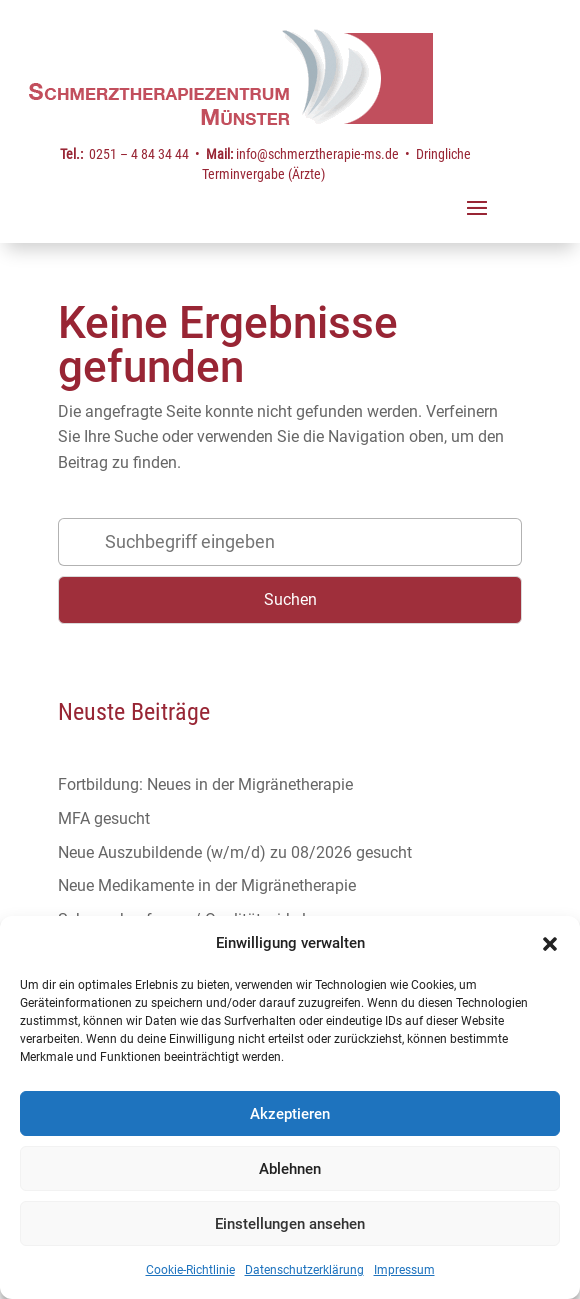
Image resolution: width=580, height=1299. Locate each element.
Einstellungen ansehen (290, 1224)
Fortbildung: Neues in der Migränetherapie (205, 784)
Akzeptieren (290, 1114)
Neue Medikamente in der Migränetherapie (207, 885)
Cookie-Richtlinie (190, 1270)
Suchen (290, 599)
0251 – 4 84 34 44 (139, 154)
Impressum (404, 1270)
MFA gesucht (104, 818)
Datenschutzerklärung (304, 1270)
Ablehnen (290, 1169)
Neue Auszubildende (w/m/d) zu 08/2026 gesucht (235, 852)
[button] (550, 944)
